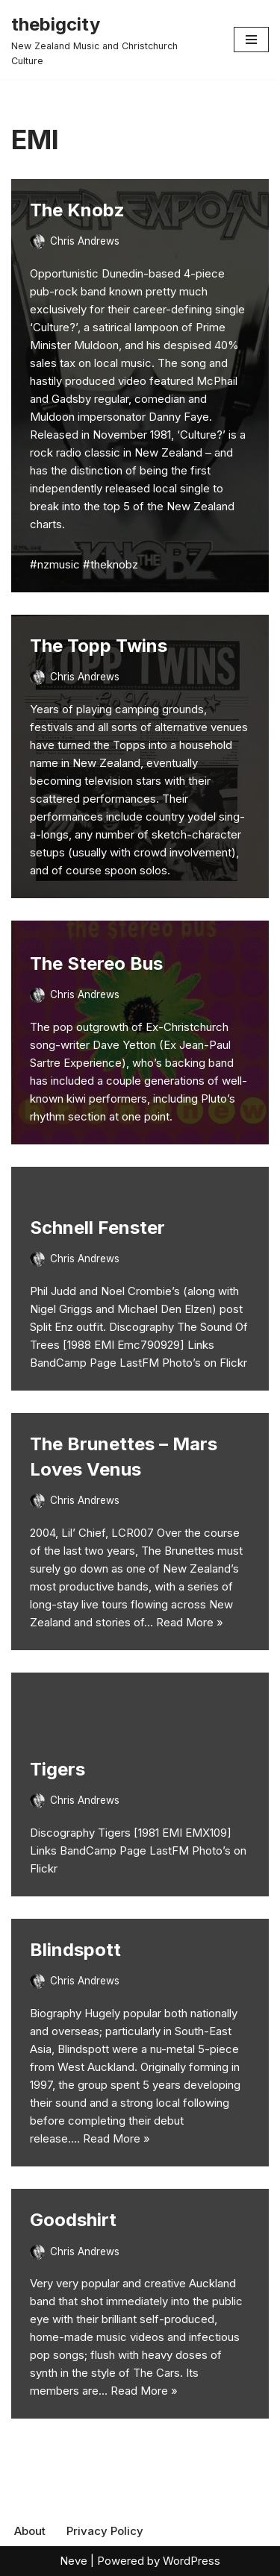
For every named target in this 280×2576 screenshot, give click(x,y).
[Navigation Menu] (251, 39)
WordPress (191, 2561)
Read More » (189, 1622)
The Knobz (77, 210)
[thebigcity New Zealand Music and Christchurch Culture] (111, 39)
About (30, 2531)
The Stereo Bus (96, 963)
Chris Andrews (84, 241)
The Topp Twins (98, 645)
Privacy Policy (104, 2531)
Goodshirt (73, 2220)
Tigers (57, 1769)
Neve (73, 2561)
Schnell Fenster (97, 1227)
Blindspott (75, 1950)
